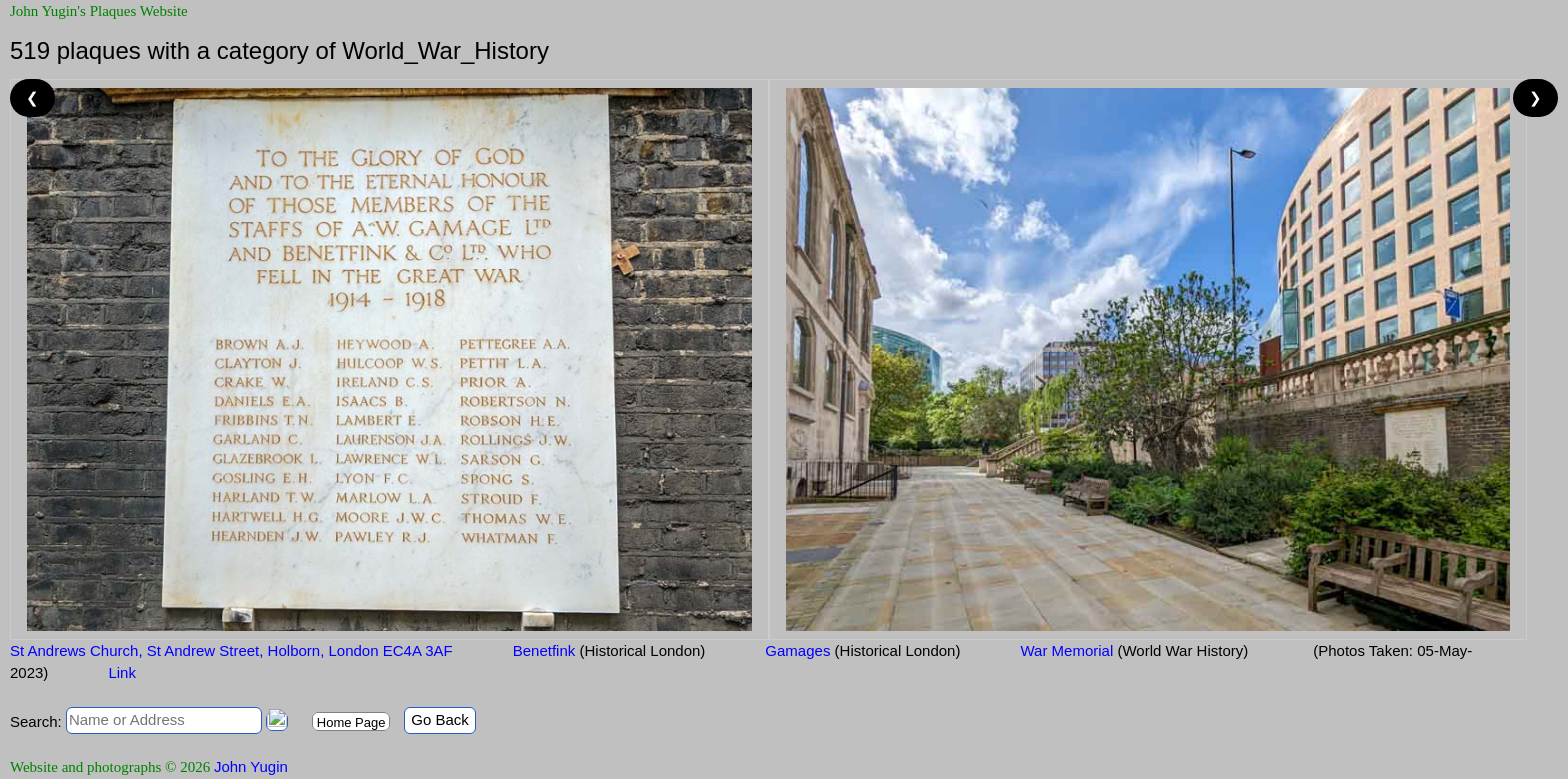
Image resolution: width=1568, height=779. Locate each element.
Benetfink (609, 650)
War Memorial (1134, 650)
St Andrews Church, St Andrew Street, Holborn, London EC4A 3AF (231, 650)
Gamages (862, 650)
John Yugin (251, 766)
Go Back (440, 719)
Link (122, 672)
